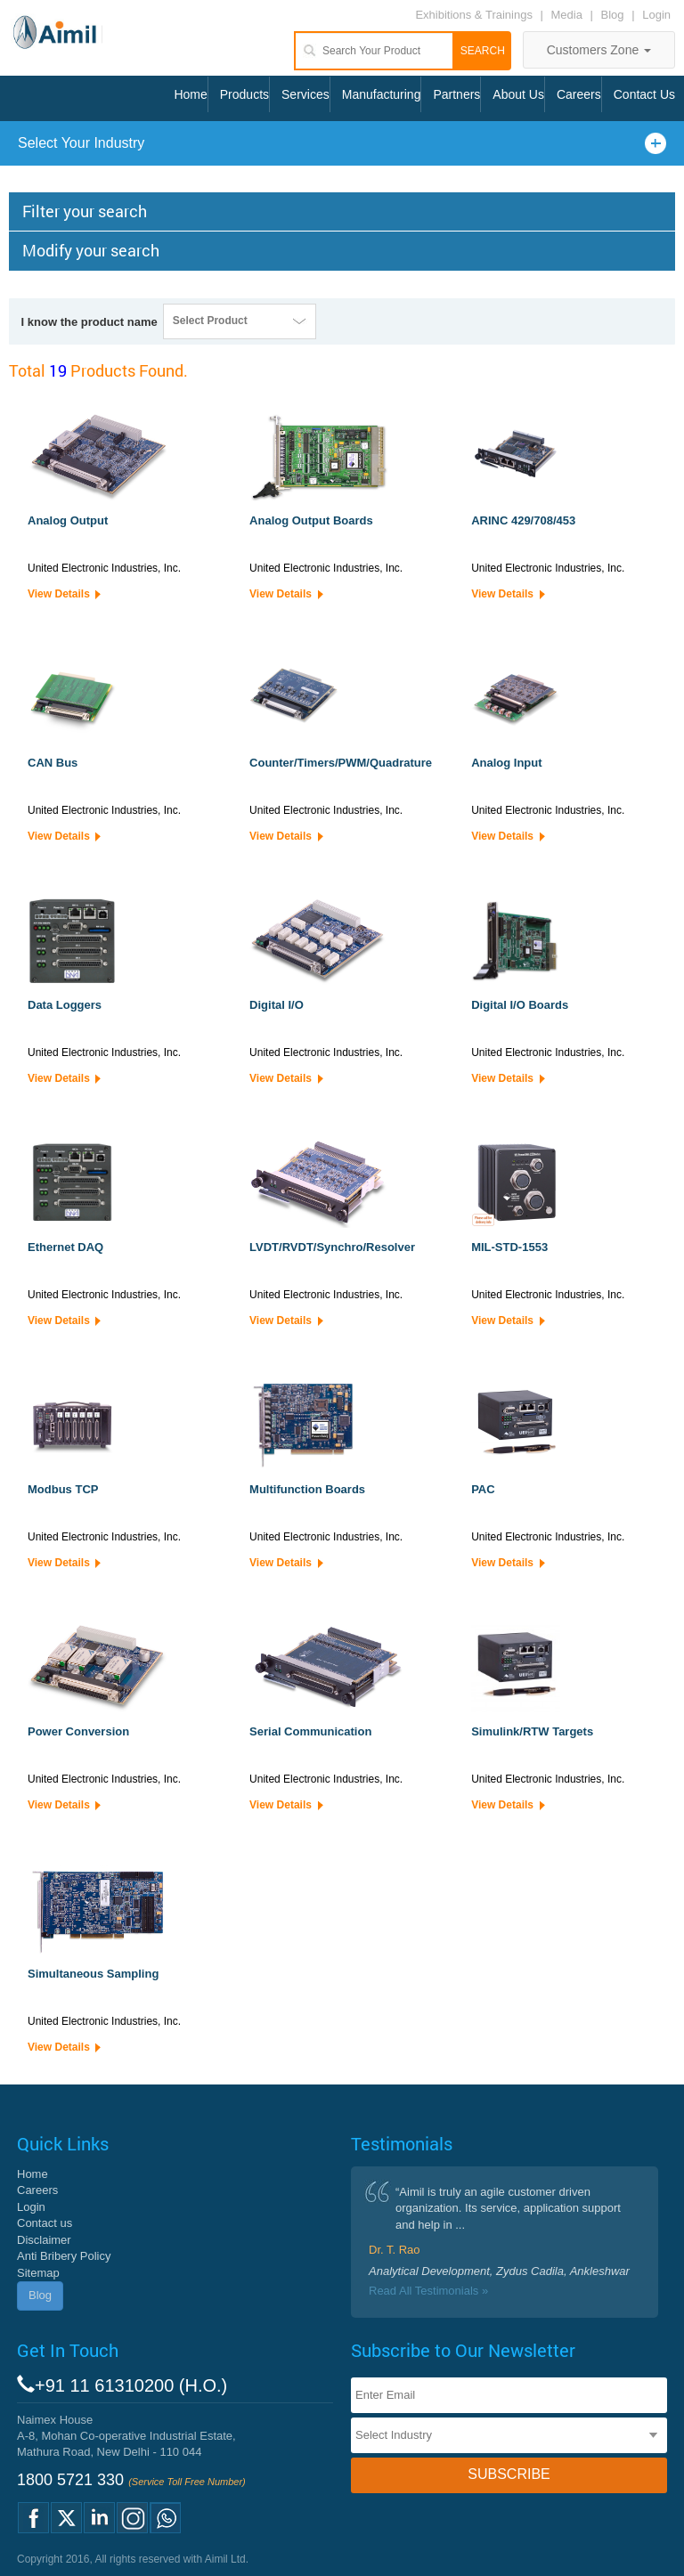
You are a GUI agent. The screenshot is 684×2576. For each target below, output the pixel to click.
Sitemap (38, 2272)
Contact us (44, 2223)
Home (190, 94)
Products (244, 94)
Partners (456, 94)
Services (305, 94)
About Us (518, 94)
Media (568, 14)
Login (656, 14)
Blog (612, 14)
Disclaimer (44, 2240)
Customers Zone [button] (599, 50)
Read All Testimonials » (428, 2290)
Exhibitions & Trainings (474, 14)
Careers (579, 94)
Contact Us (644, 94)
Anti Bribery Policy (63, 2256)
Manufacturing (381, 94)
